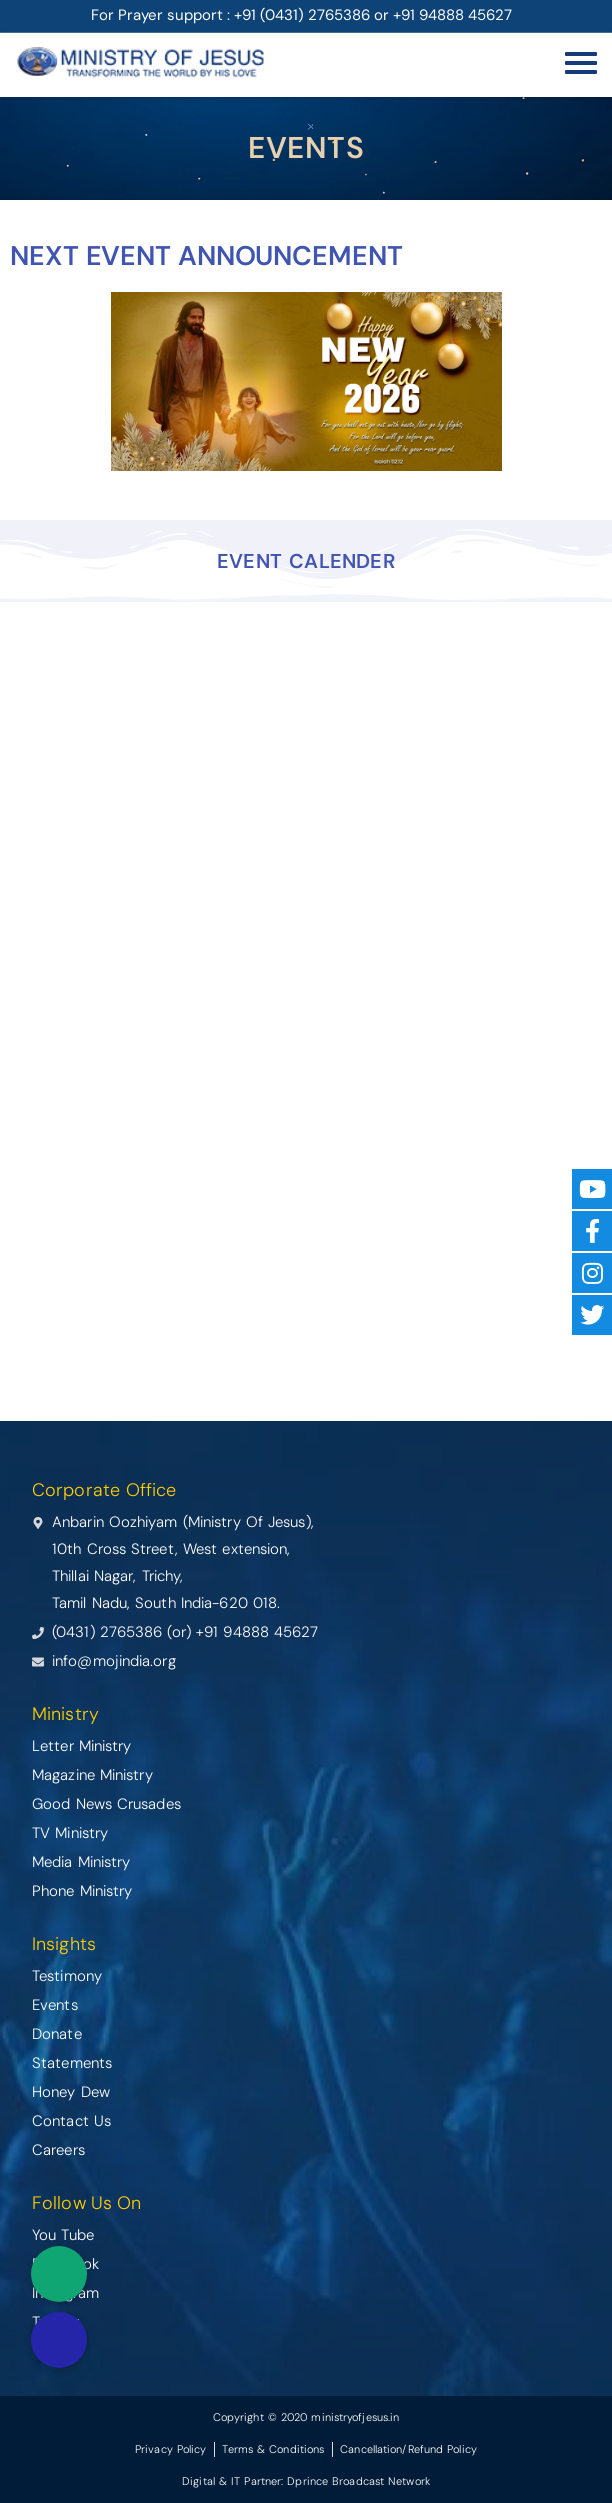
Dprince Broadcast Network (358, 2481)
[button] (59, 2340)
